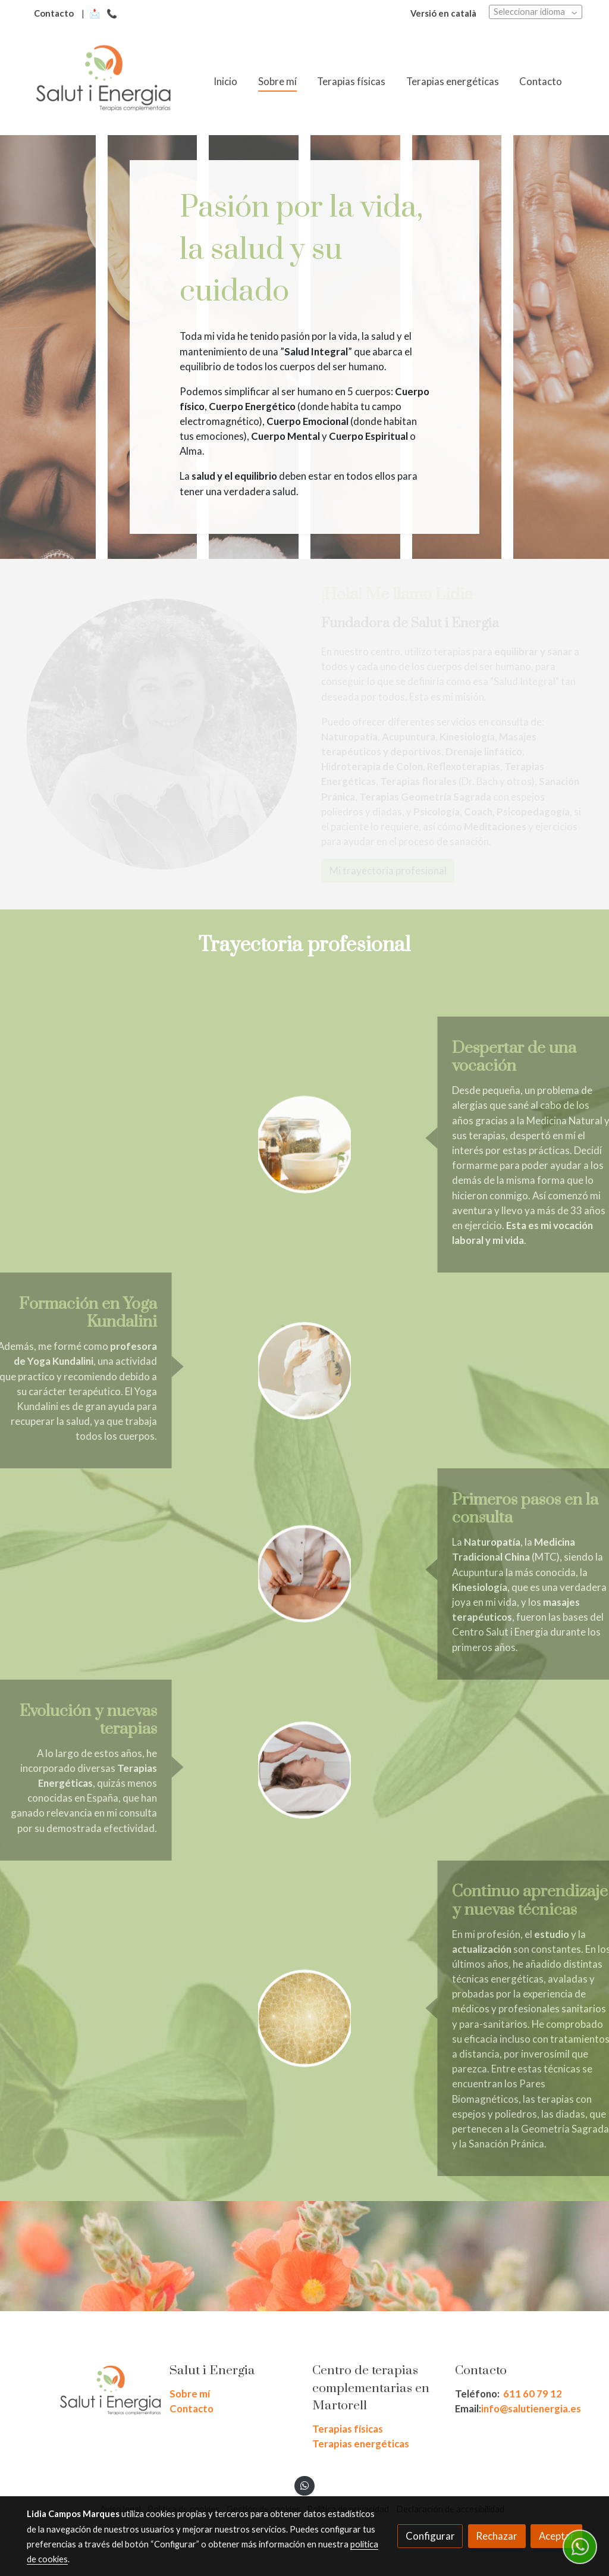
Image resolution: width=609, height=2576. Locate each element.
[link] (103, 81)
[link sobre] (90, 2392)
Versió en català (443, 13)
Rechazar (496, 2536)
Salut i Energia (212, 2370)
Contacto (54, 13)
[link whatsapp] (304, 2485)
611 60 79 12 (532, 2393)
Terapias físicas (347, 2428)
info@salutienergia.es (531, 2408)
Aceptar (557, 2536)
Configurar (430, 2536)
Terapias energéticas (360, 2443)
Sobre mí (189, 2393)
